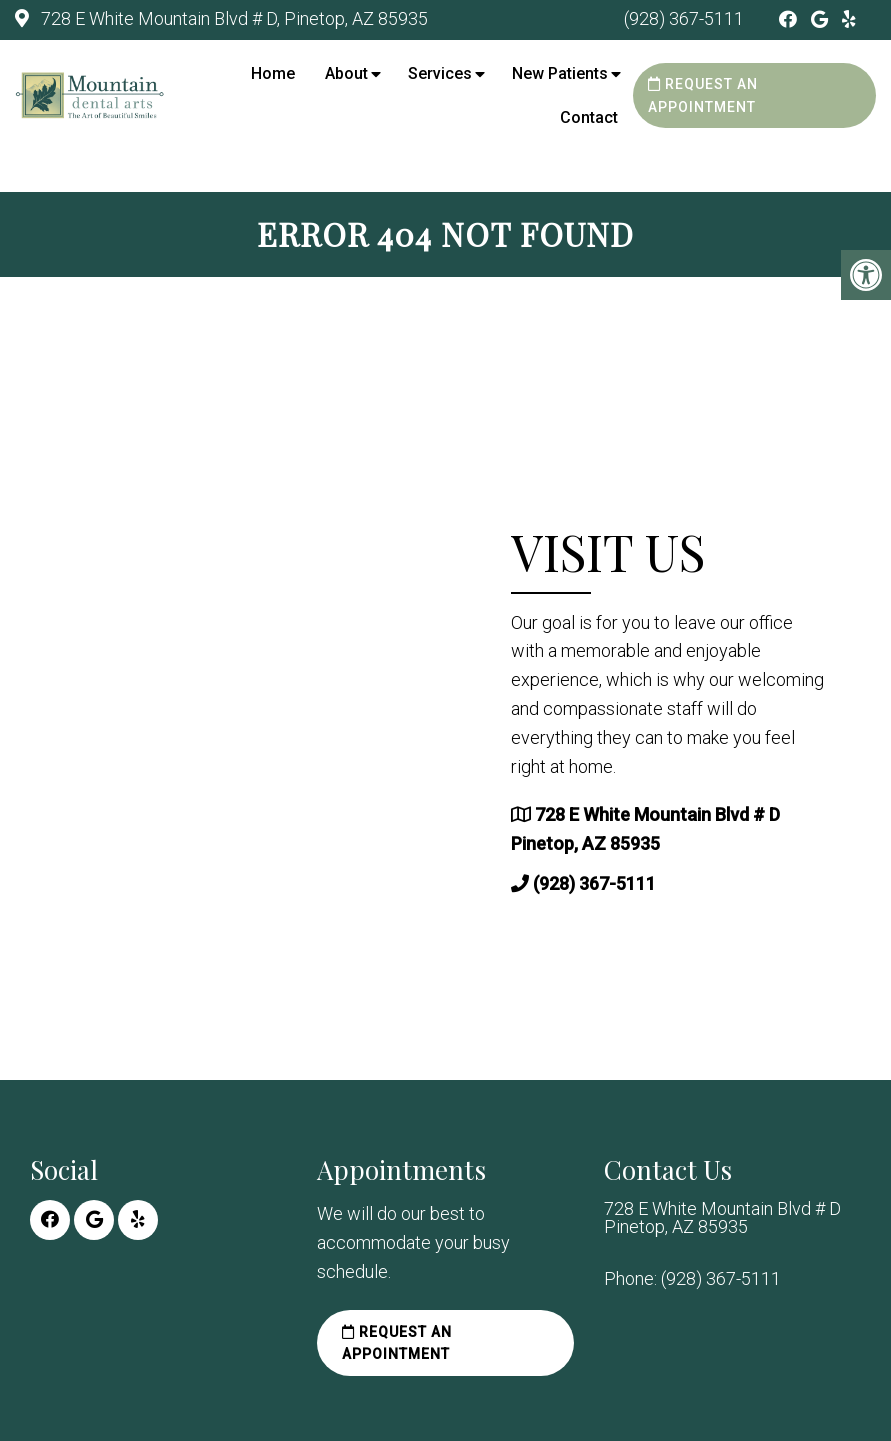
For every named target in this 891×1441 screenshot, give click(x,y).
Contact (589, 117)
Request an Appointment (703, 95)
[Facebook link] (790, 19)
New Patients (560, 73)
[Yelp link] (849, 19)
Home (273, 73)
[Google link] (821, 19)
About (346, 73)
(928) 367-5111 (684, 18)
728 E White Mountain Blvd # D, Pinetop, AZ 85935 (232, 18)
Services (440, 73)
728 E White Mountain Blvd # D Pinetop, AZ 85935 (722, 1218)
